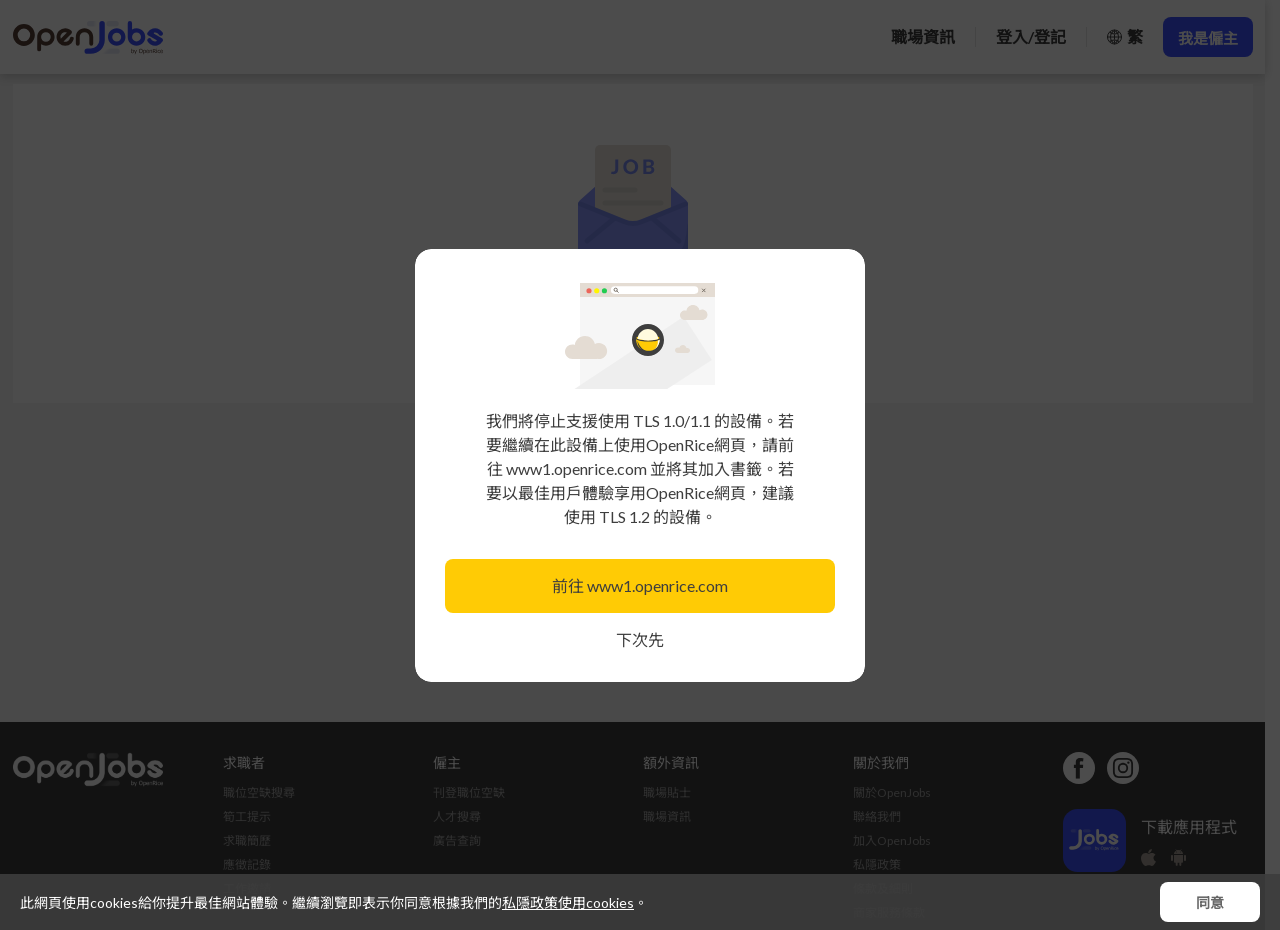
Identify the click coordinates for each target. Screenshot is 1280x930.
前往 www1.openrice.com (640, 585)
